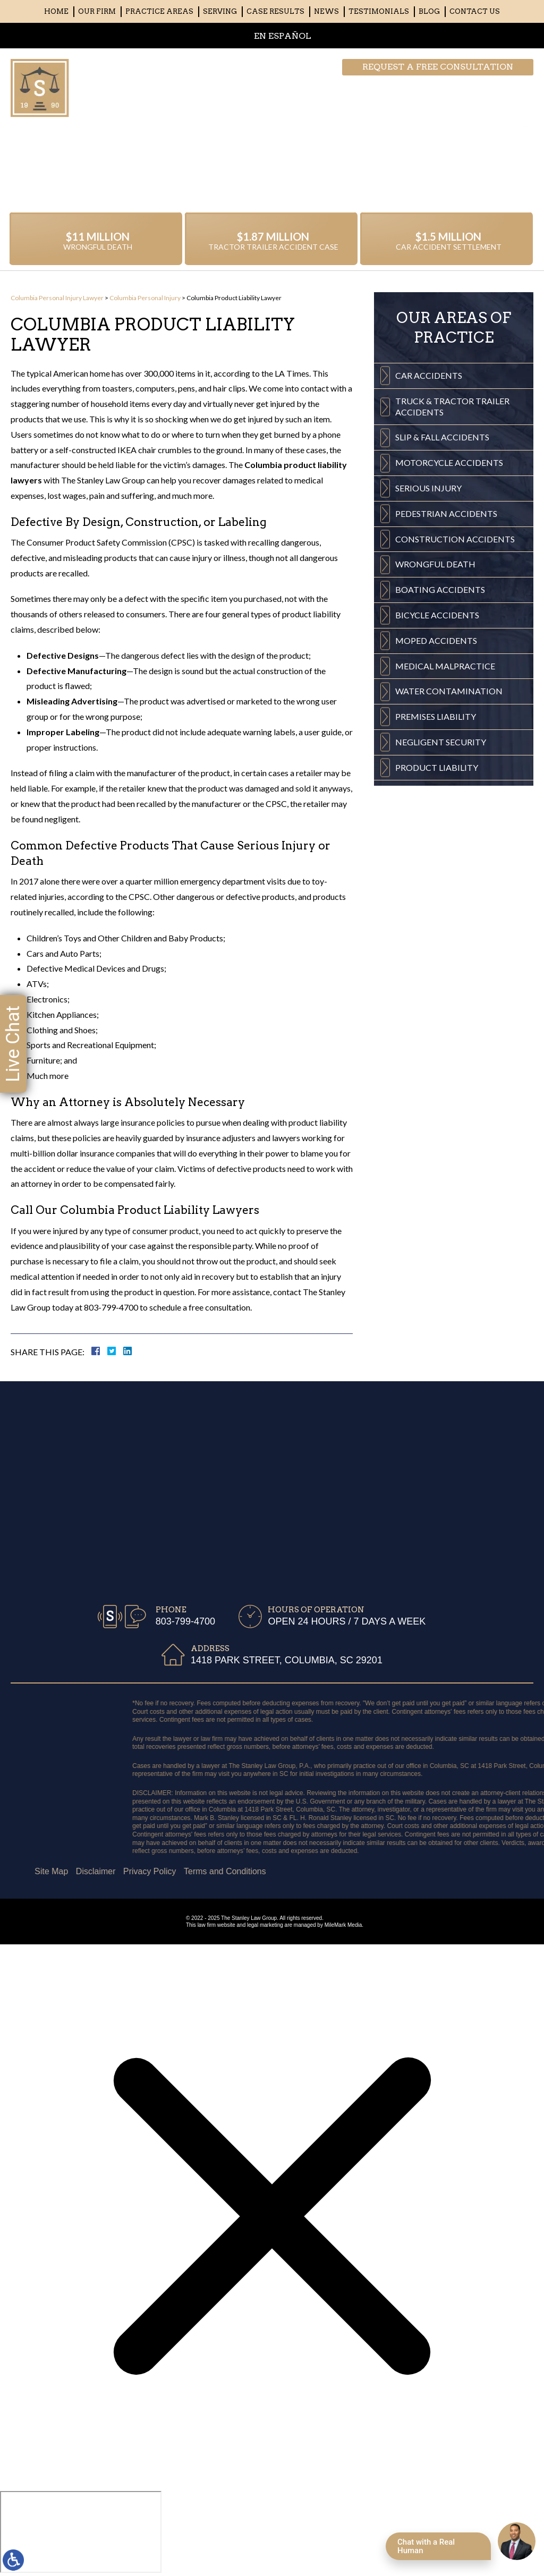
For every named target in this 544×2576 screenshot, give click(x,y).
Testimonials (378, 11)
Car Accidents (428, 383)
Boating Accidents (440, 597)
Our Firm (97, 11)
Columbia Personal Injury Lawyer (57, 298)
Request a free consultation (437, 67)
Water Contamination (449, 699)
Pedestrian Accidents (446, 521)
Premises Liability (435, 724)
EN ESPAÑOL (282, 36)
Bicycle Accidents (437, 623)
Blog (429, 11)
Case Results (275, 11)
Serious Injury (428, 496)
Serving (220, 11)
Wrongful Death (435, 572)
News (326, 11)
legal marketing (265, 1925)
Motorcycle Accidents (449, 470)
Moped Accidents (436, 648)
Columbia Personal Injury (145, 298)
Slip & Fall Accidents (442, 445)
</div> (81, 2532)
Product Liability (436, 775)
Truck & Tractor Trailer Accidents (452, 414)
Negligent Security (440, 750)
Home (56, 11)
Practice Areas (159, 11)
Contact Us (474, 11)
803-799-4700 (480, 88)
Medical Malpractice (445, 674)
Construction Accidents (455, 547)
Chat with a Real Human (426, 2546)
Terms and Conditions (56, 1871)
